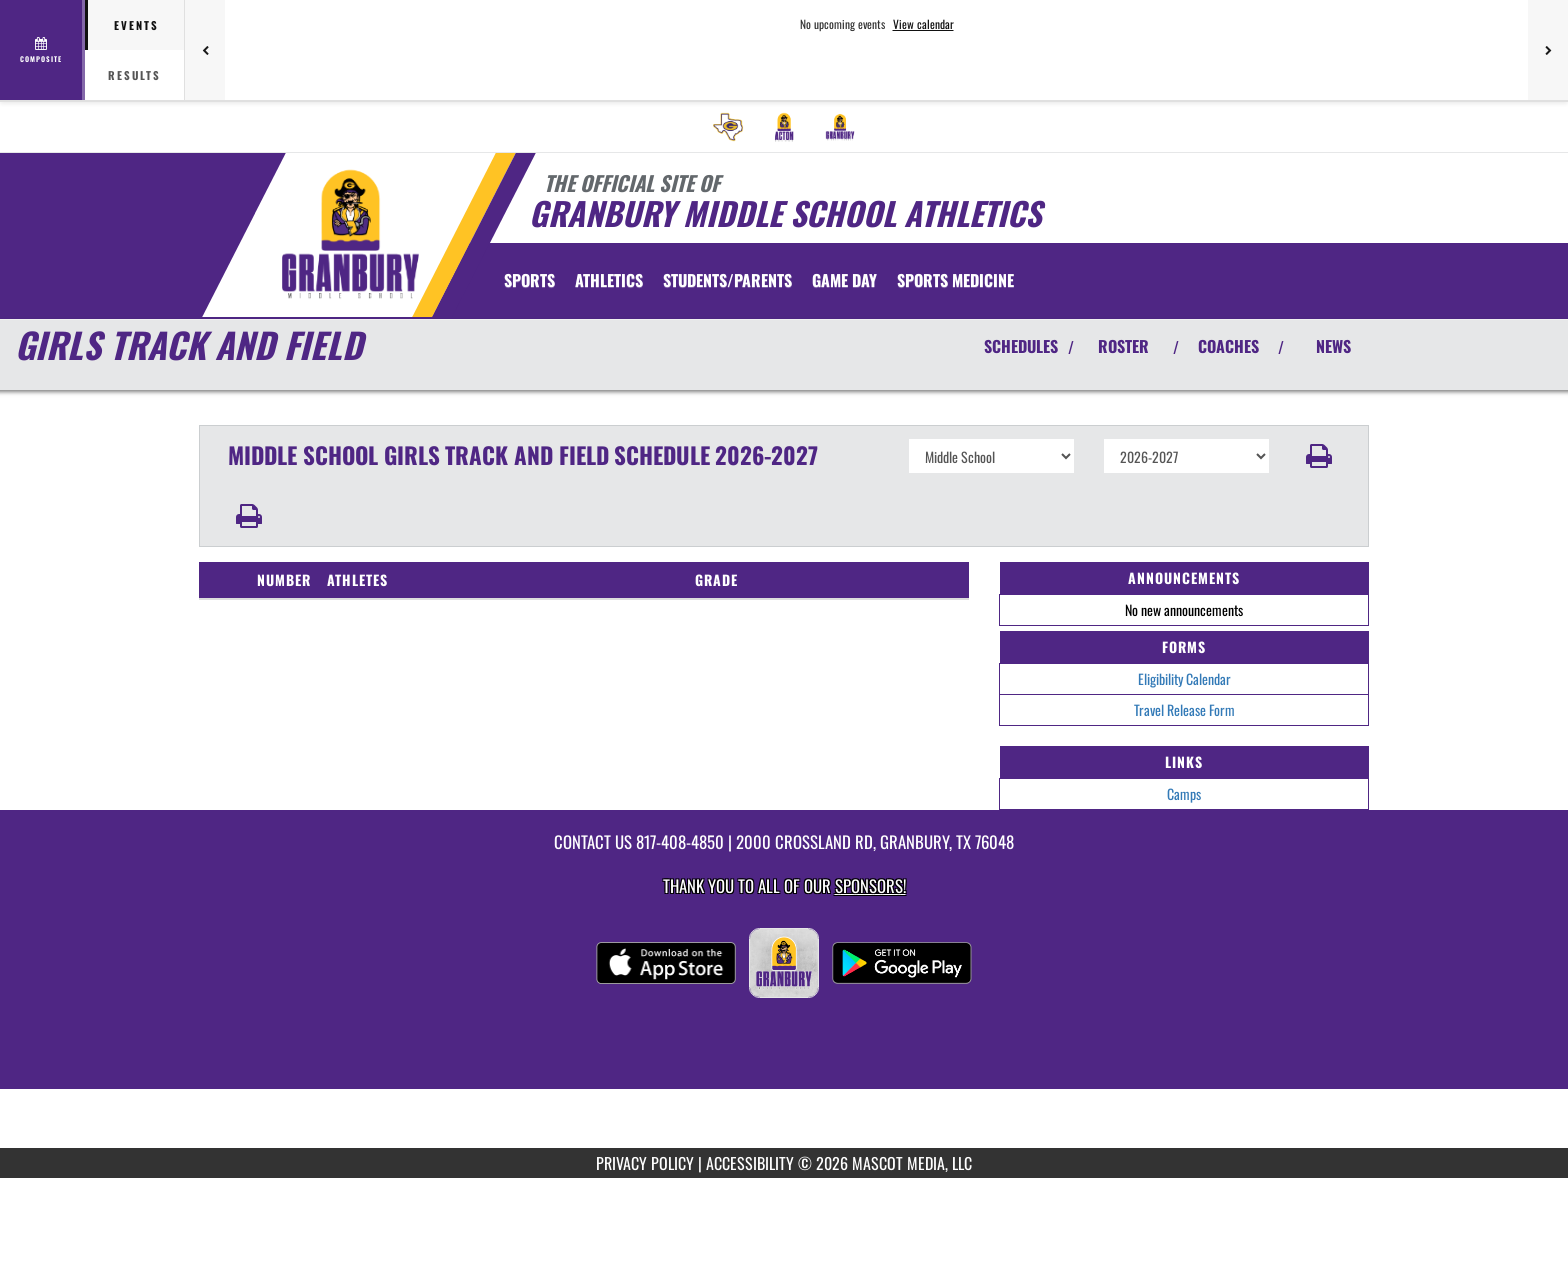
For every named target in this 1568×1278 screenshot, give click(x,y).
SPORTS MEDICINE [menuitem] (955, 280)
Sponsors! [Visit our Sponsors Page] (870, 885)
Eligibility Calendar (1184, 678)
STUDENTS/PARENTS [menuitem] (727, 280)
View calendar (923, 24)
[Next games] (1548, 50)
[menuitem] (728, 127)
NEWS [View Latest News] (1333, 346)
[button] (1319, 456)
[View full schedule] (42, 50)
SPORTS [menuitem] (529, 280)
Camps (1184, 793)
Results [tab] (134, 75)
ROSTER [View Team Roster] (1123, 346)
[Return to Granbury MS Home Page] (349, 233)
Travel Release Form (1184, 709)
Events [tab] (136, 25)
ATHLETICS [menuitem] (609, 280)
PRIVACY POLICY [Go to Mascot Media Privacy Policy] (645, 1163)
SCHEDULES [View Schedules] (1021, 346)
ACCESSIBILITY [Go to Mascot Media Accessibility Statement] (750, 1163)
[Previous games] (205, 50)
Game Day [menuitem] (844, 280)
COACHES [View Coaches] (1228, 346)
